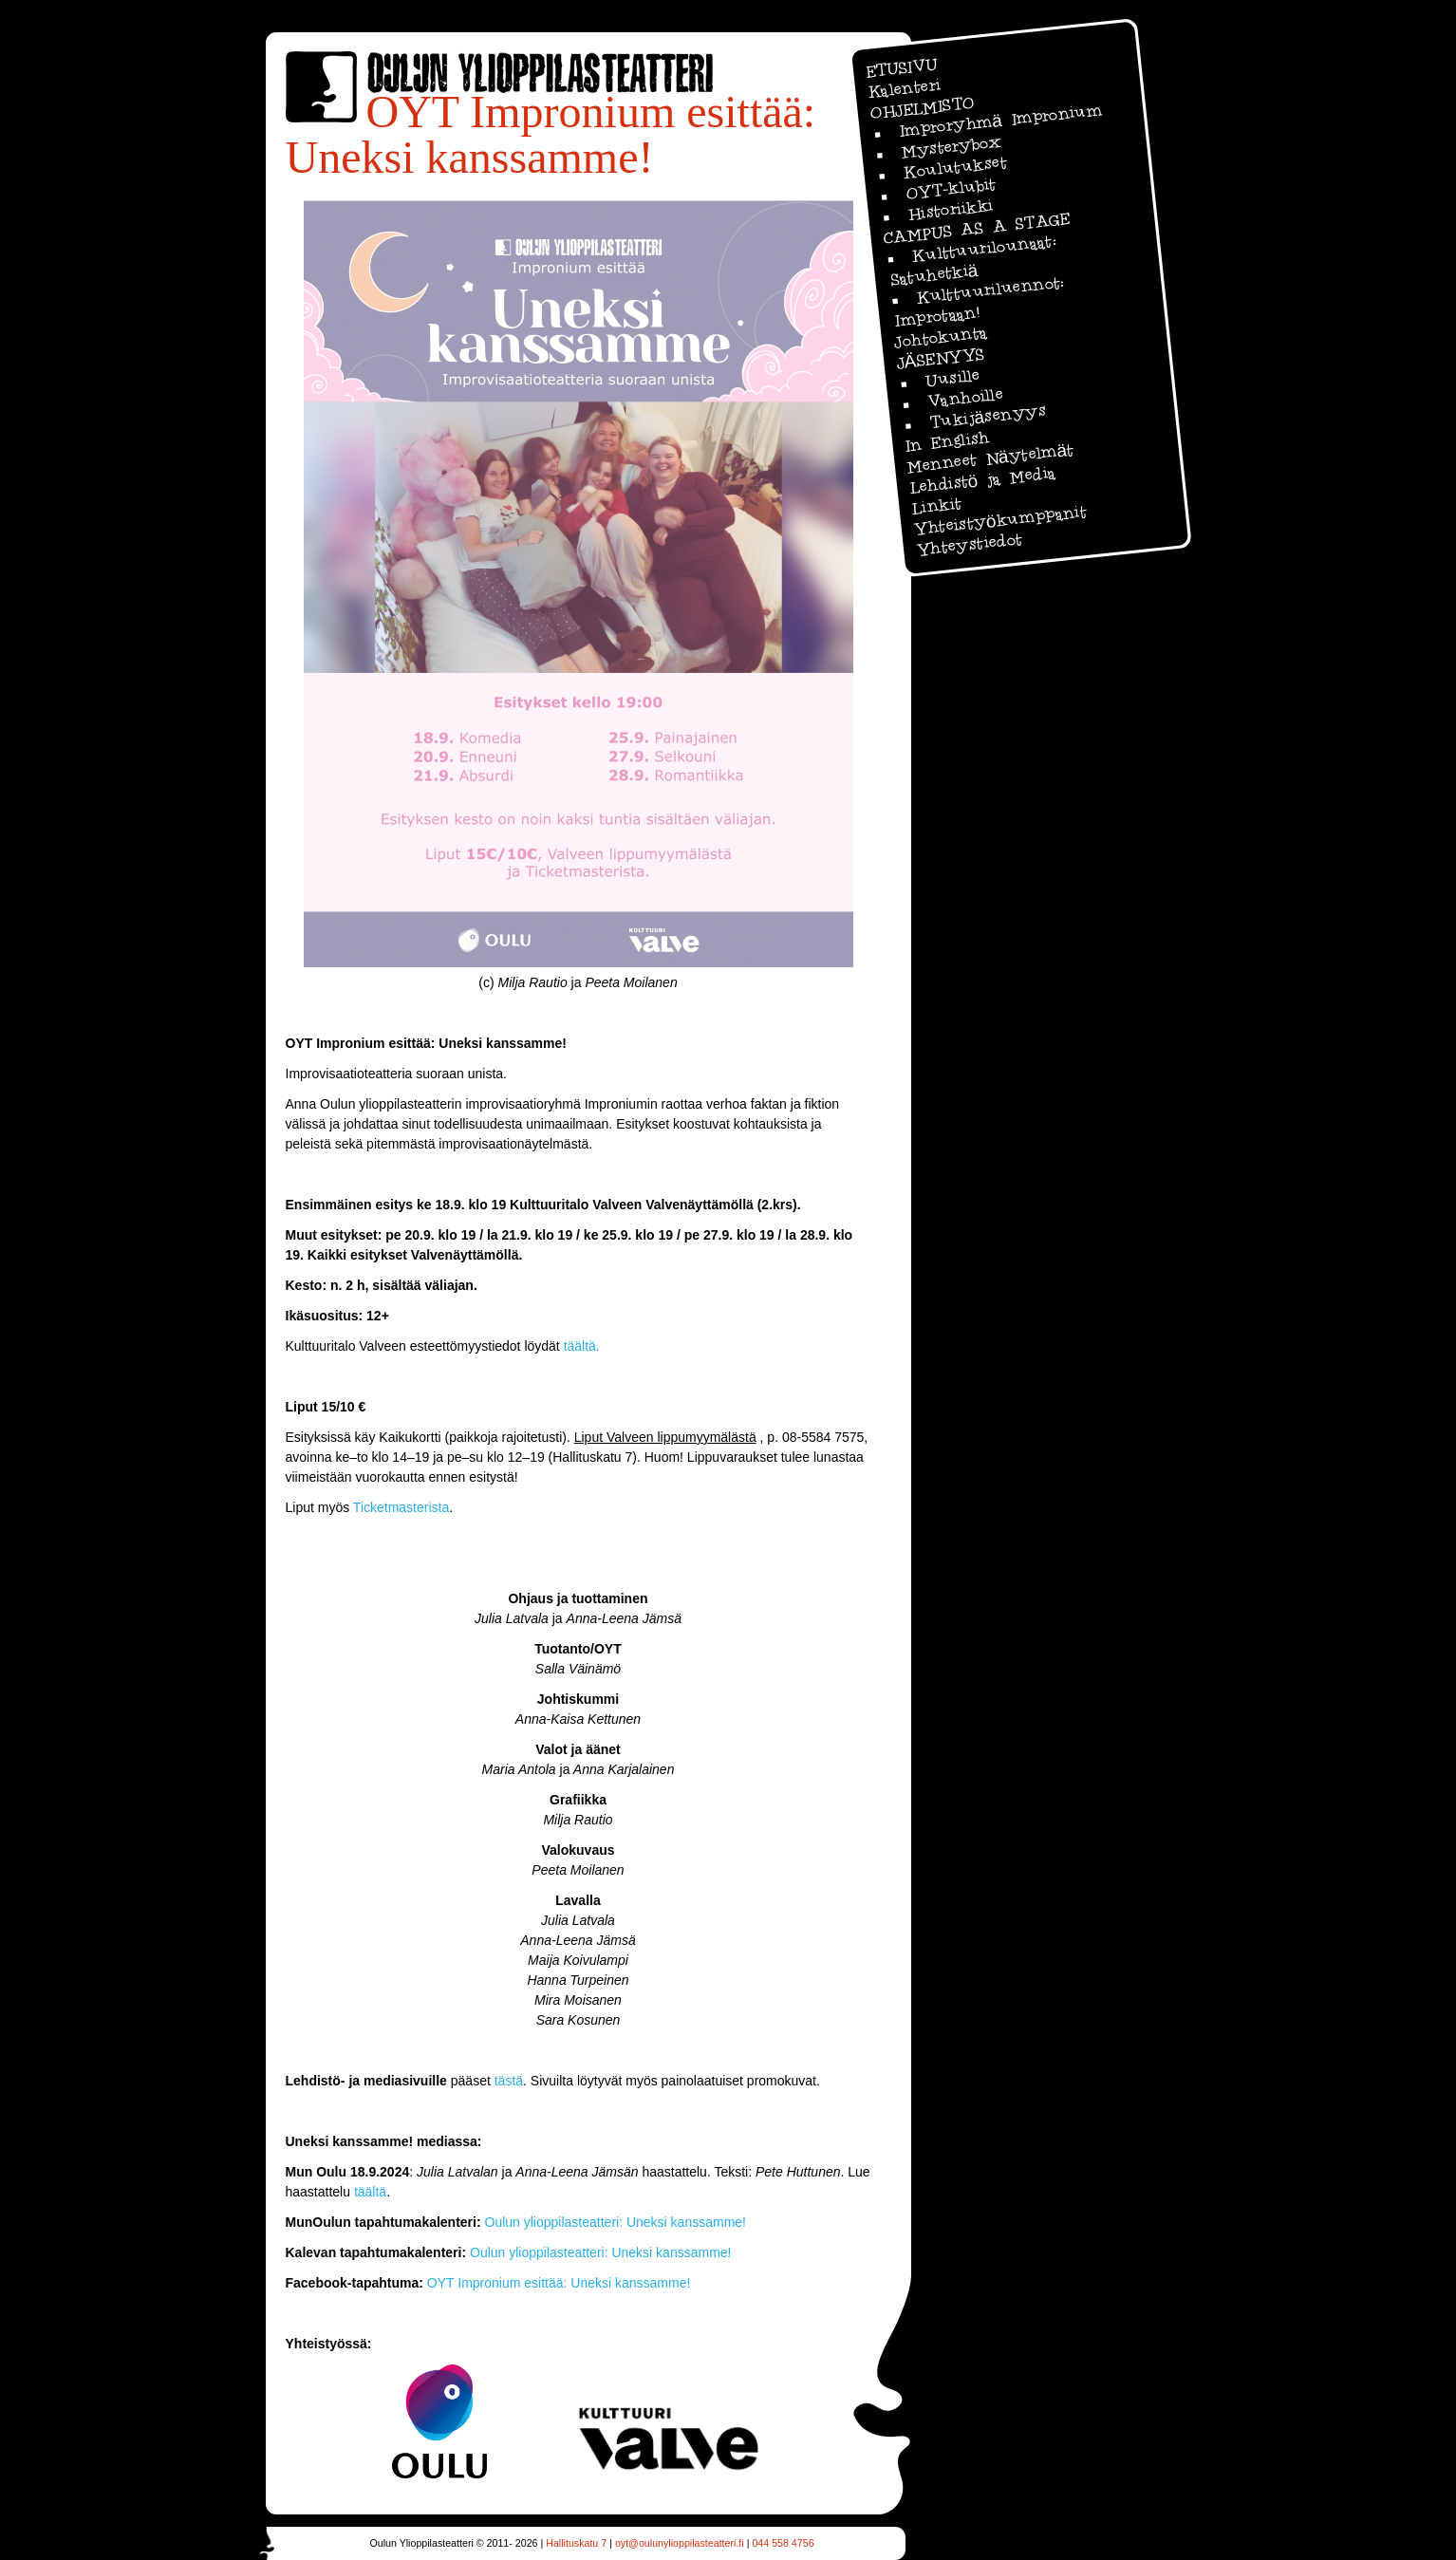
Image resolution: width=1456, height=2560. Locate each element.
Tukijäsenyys (987, 417)
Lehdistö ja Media (981, 479)
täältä (370, 2191)
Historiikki (950, 210)
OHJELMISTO (921, 107)
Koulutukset (954, 167)
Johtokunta (939, 337)
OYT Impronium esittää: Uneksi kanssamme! (559, 2282)
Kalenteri (904, 89)
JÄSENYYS (940, 358)
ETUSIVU (900, 68)
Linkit (935, 506)
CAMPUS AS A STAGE (976, 229)
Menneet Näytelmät (989, 457)
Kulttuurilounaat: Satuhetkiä (971, 260)
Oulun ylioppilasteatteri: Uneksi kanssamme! (615, 2222)
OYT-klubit (950, 188)
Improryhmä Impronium (999, 120)
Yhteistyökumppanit (999, 520)
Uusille (952, 378)
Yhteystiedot (968, 544)
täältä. (582, 1346)
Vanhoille (964, 397)
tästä (509, 2080)
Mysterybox (951, 146)
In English (947, 441)
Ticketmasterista (401, 1507)
